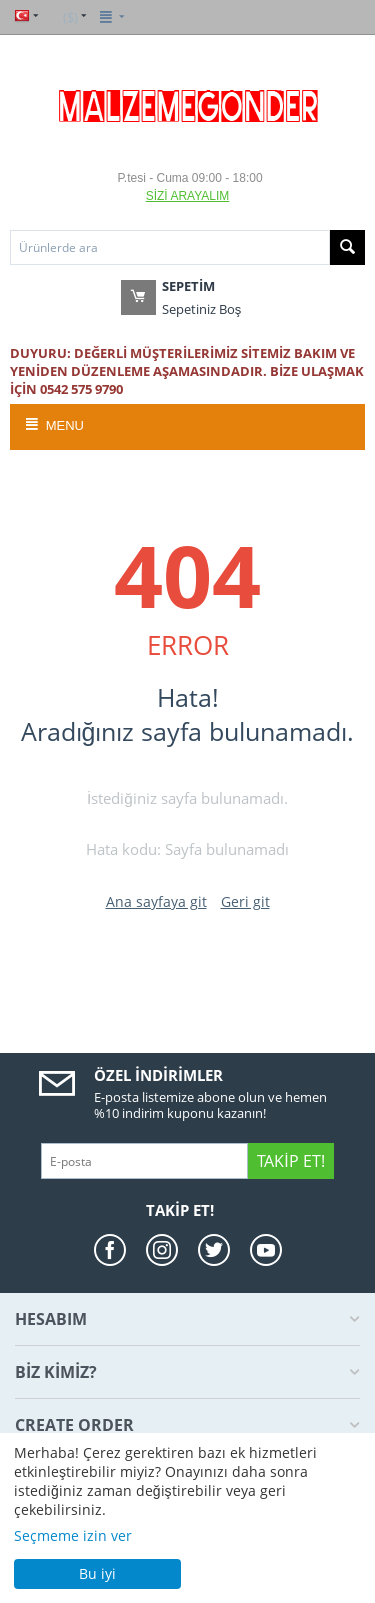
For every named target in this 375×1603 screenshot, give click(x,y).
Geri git (245, 901)
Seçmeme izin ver (73, 1535)
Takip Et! (290, 1161)
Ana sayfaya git (156, 901)
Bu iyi (97, 1573)
